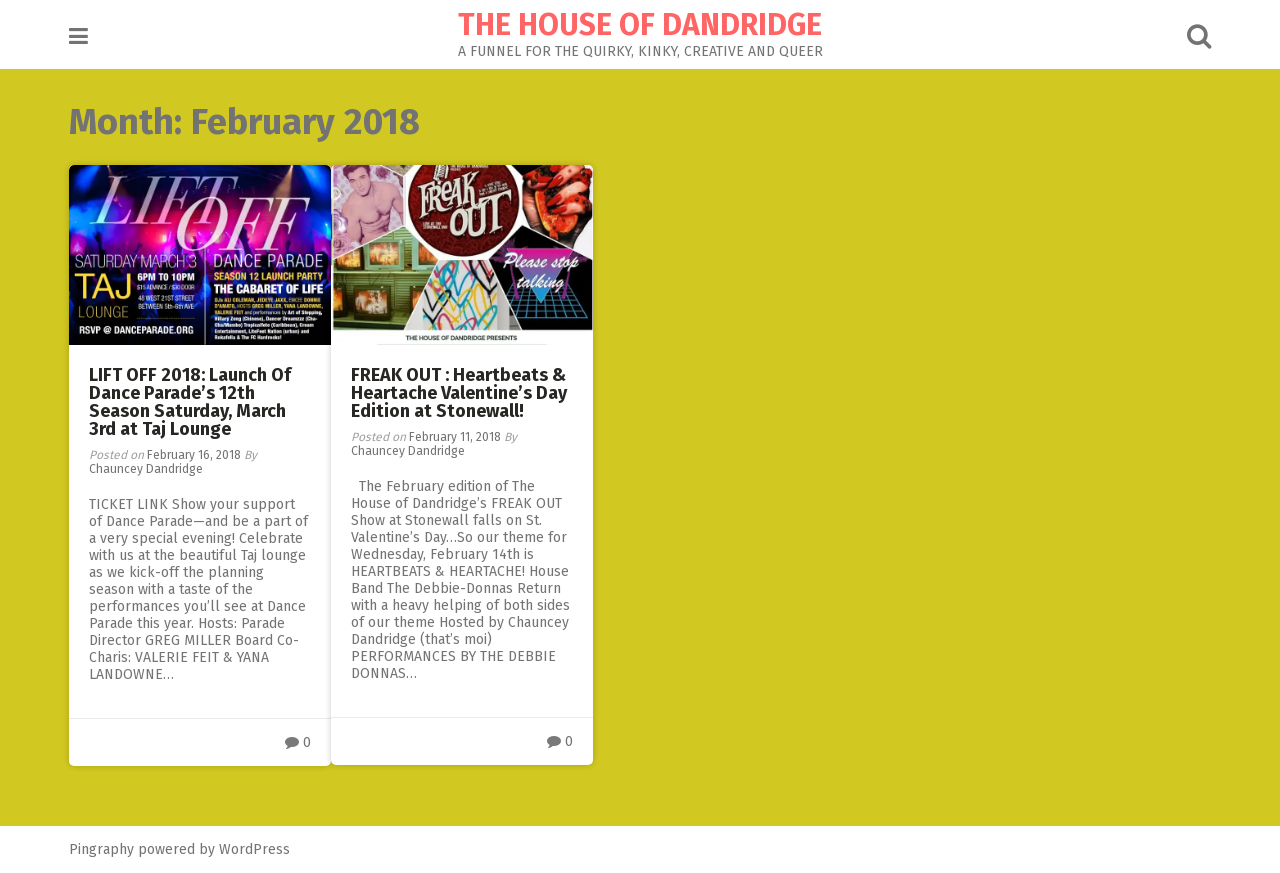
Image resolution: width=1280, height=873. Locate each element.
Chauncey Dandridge (146, 469)
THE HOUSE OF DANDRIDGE (640, 25)
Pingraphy (101, 849)
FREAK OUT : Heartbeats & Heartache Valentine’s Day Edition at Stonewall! (459, 393)
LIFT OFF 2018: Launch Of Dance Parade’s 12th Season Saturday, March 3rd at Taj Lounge (190, 402)
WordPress (254, 849)
